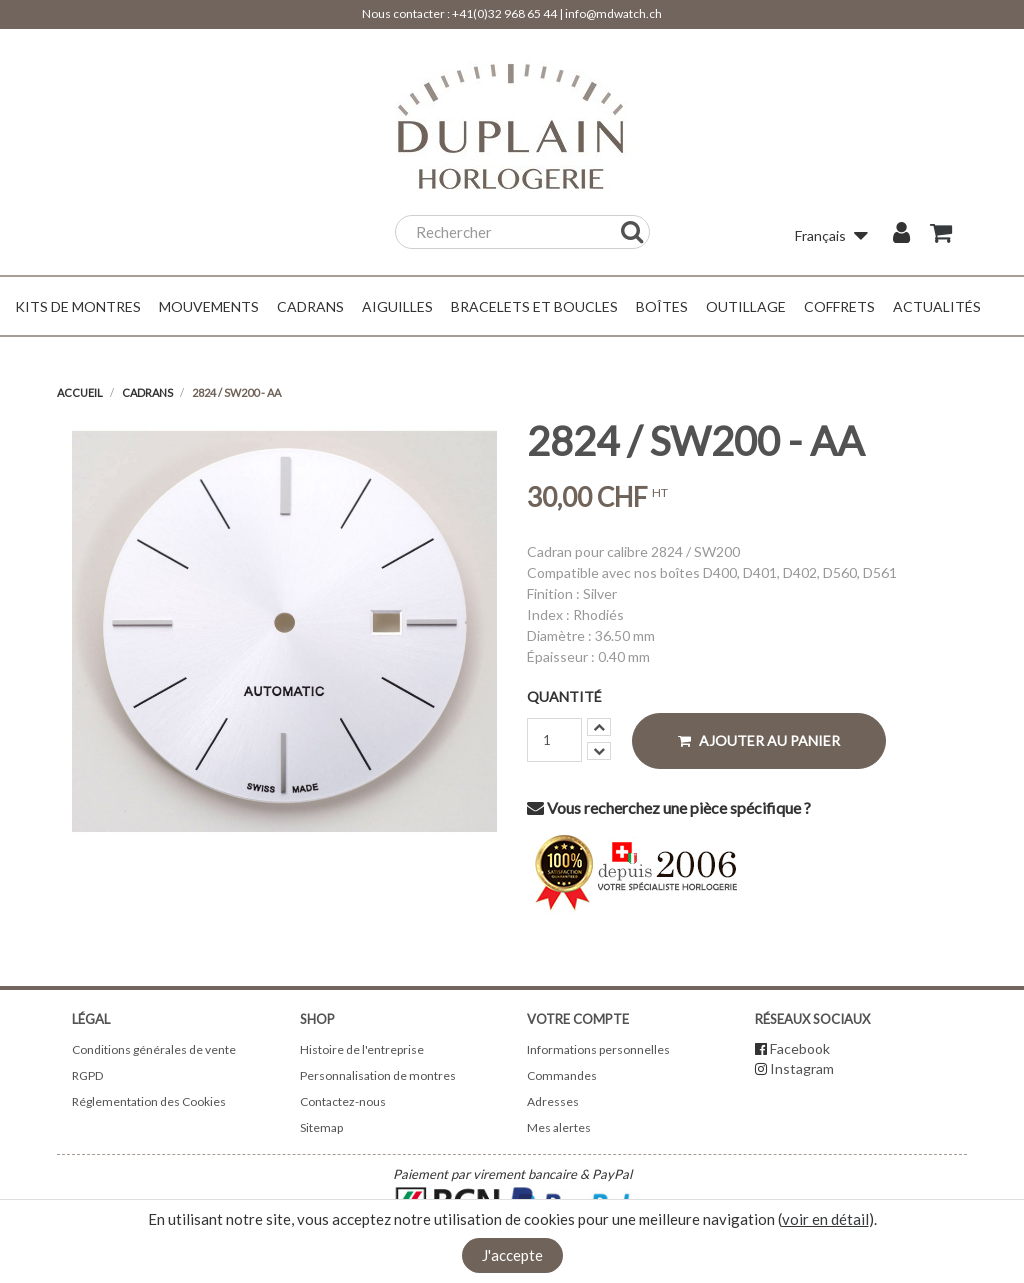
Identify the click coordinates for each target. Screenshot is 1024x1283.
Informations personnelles (598, 1049)
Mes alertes (559, 1127)
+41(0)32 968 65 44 (504, 13)
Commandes (562, 1075)
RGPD (87, 1075)
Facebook (800, 1048)
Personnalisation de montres (378, 1075)
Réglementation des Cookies (149, 1101)
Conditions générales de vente (154, 1049)
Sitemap (321, 1127)
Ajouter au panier (759, 740)
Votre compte (578, 1019)
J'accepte (512, 1255)
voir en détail (825, 1219)
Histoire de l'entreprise (362, 1049)
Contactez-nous (343, 1101)
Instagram (802, 1068)
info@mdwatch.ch (613, 13)
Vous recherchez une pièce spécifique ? (669, 807)
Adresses (553, 1101)
